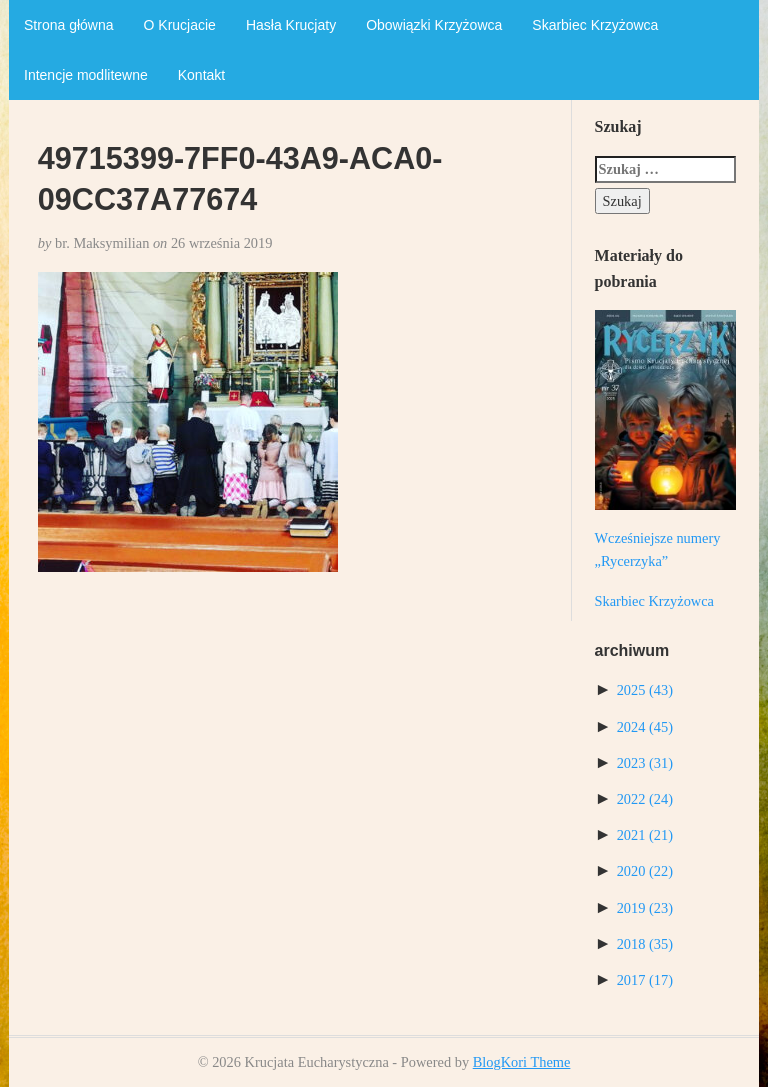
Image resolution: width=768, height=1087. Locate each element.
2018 (645, 944)
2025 (645, 690)
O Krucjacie (180, 25)
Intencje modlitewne (86, 75)
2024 (645, 727)
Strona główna (69, 25)
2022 (645, 799)
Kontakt (201, 75)
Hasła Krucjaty (291, 25)
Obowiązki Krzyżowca (434, 25)
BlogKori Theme (522, 1062)
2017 (645, 980)
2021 (645, 835)
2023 (645, 763)
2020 (645, 871)
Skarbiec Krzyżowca (595, 25)
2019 (645, 908)
